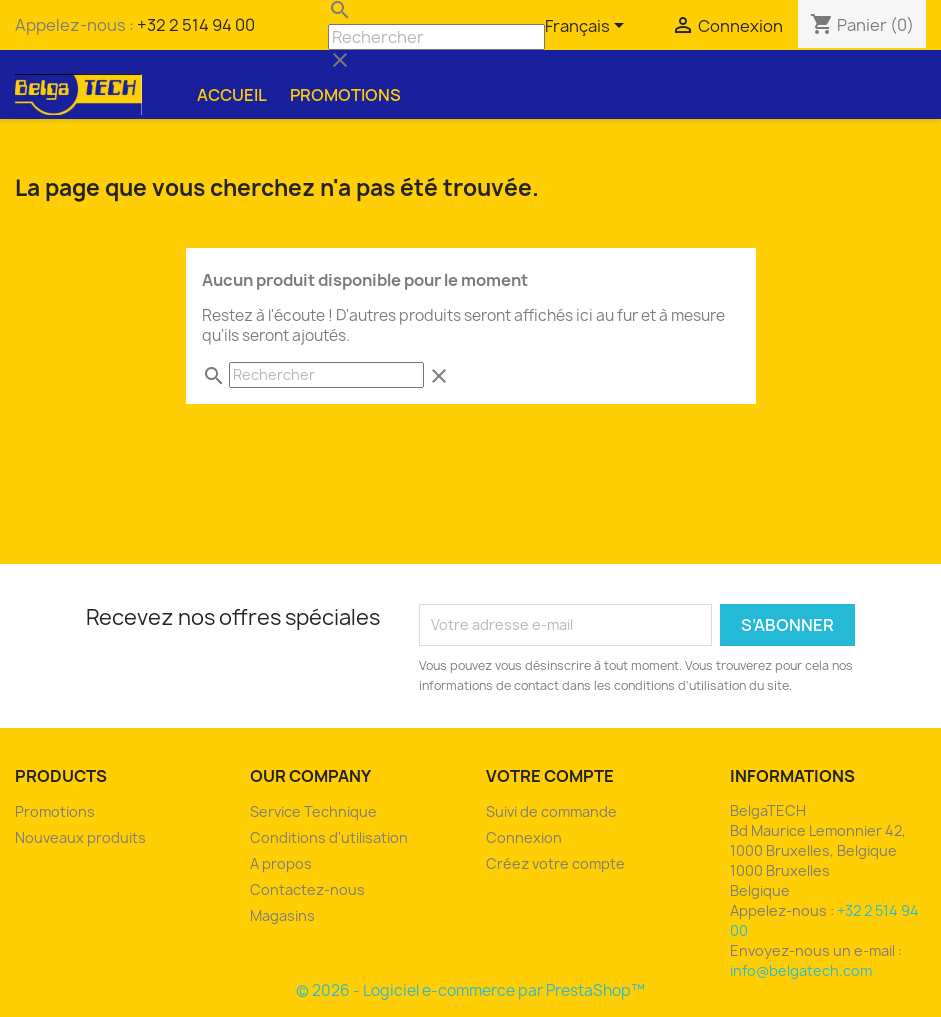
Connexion (524, 837)
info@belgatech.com (801, 970)
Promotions (345, 95)
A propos (281, 863)
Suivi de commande (551, 811)
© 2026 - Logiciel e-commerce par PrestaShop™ (470, 990)
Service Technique (313, 811)
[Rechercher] (436, 37)
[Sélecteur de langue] (588, 27)
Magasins (282, 915)
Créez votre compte (555, 863)
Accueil (232, 95)
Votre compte (550, 776)
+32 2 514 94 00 (196, 25)
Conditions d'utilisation (329, 837)
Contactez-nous (307, 889)
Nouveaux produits (80, 837)
